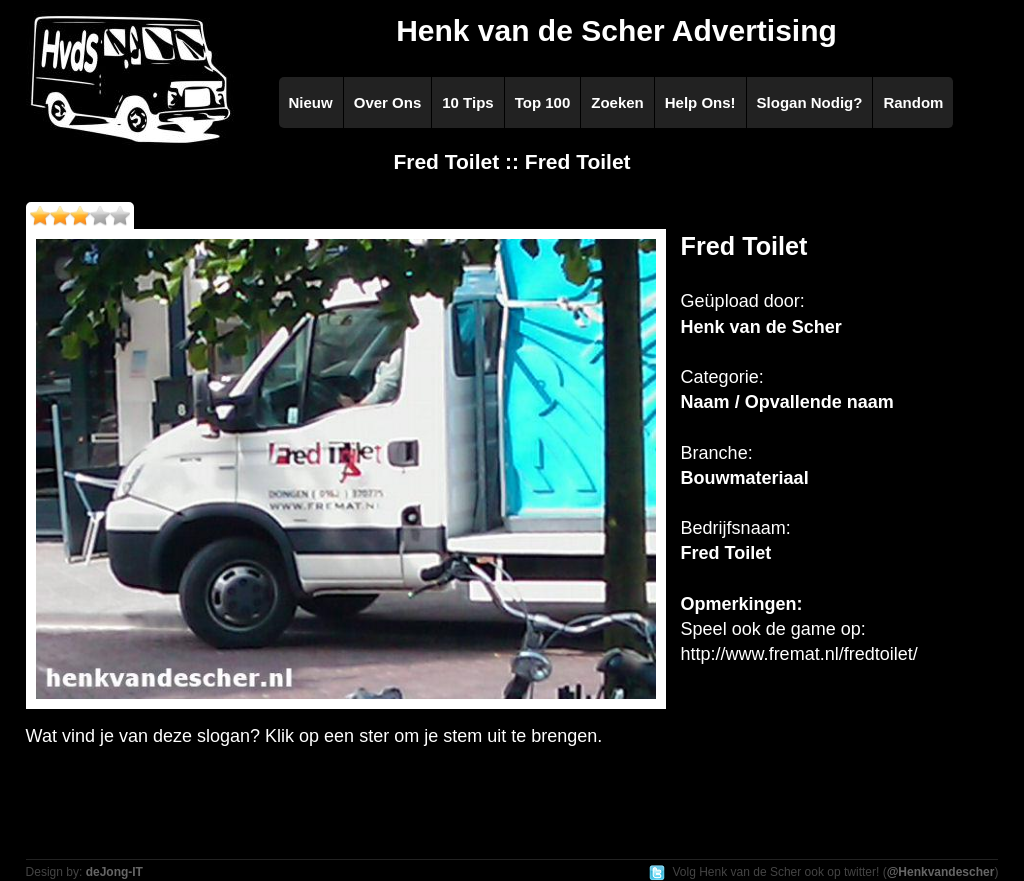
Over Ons (388, 102)
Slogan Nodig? (810, 102)
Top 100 (543, 102)
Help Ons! (700, 102)
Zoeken (617, 102)
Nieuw (311, 102)
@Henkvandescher (941, 872)
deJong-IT (114, 872)
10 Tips (467, 102)
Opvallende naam (819, 402)
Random (913, 102)
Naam (705, 402)
